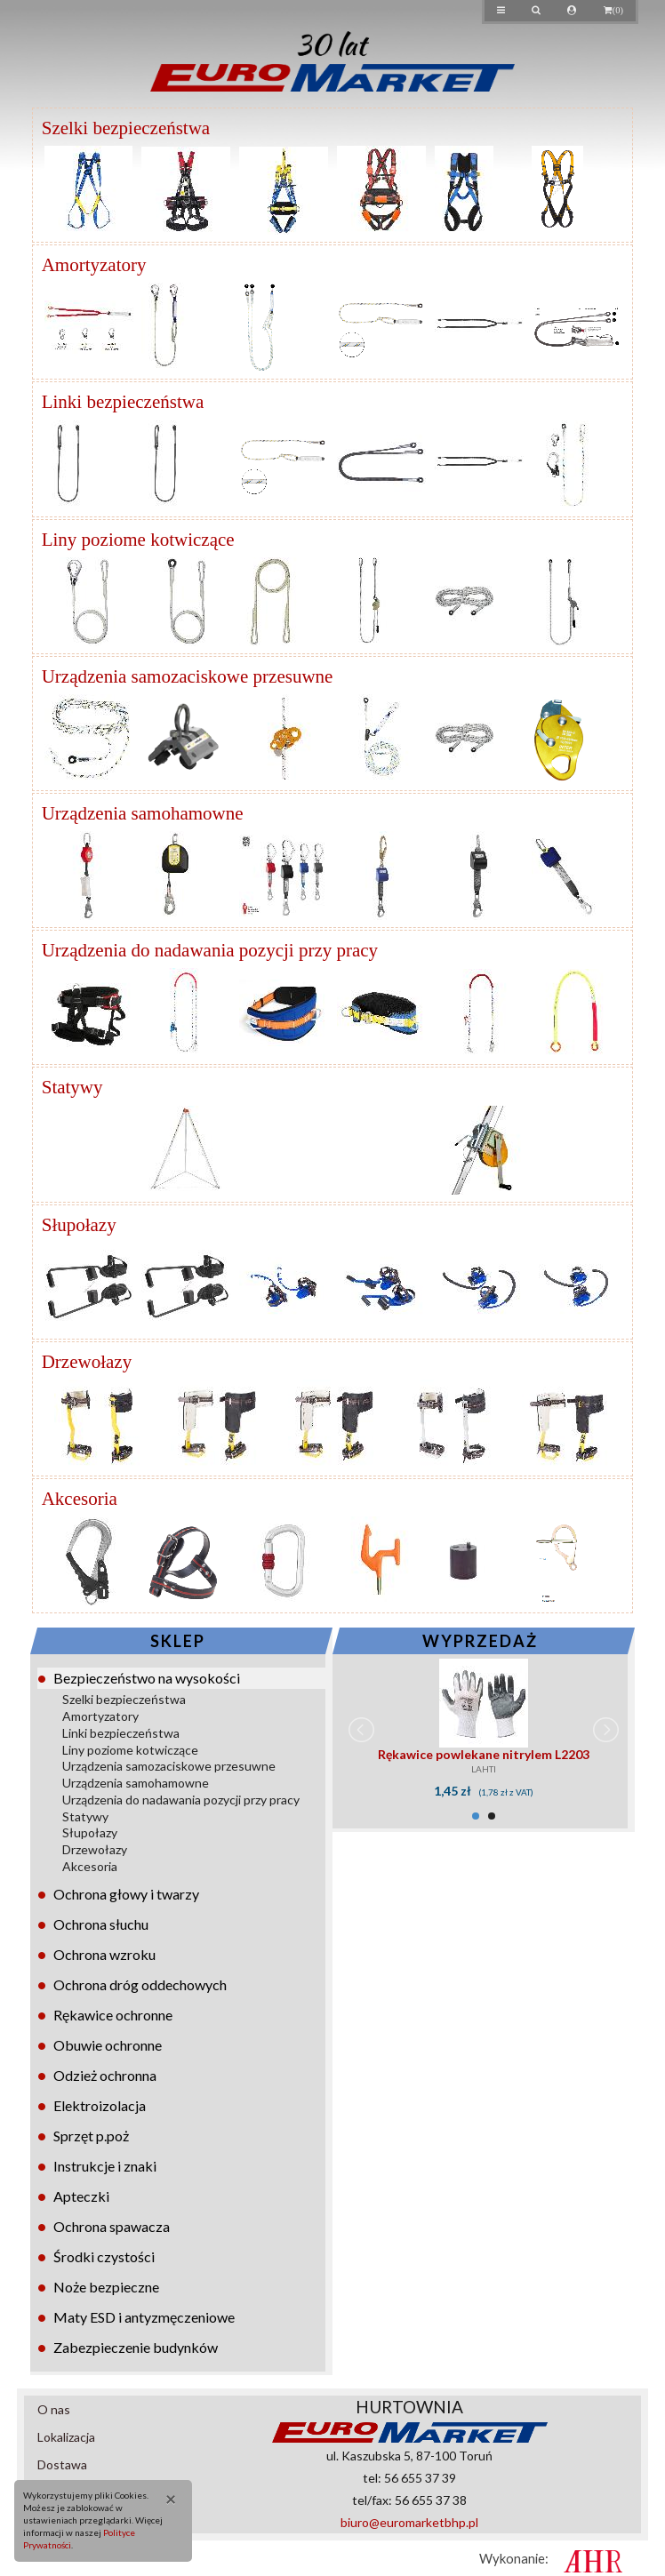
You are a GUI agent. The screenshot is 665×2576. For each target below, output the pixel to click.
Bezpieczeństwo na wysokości (146, 1677)
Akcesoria (89, 1866)
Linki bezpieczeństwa (121, 1732)
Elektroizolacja (99, 2105)
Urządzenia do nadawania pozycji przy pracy (181, 1799)
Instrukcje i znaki (104, 2165)
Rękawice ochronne (112, 2014)
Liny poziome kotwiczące (130, 1749)
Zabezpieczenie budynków (135, 2347)
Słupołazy (89, 1832)
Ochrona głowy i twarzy (126, 1893)
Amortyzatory (100, 1716)
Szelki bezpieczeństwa (124, 1699)
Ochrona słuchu (100, 1924)
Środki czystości (104, 2256)
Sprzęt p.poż (91, 2135)
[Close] (165, 2498)
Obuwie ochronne (107, 2044)
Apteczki (81, 2196)
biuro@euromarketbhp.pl (409, 2522)
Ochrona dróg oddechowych (140, 1984)
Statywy (85, 1816)
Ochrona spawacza (111, 2226)
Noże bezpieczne (106, 2286)
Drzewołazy (94, 1849)
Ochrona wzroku (104, 1954)
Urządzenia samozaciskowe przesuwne (169, 1765)
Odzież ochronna (104, 2075)
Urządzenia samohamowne (135, 1782)
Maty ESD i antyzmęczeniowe (144, 2316)
